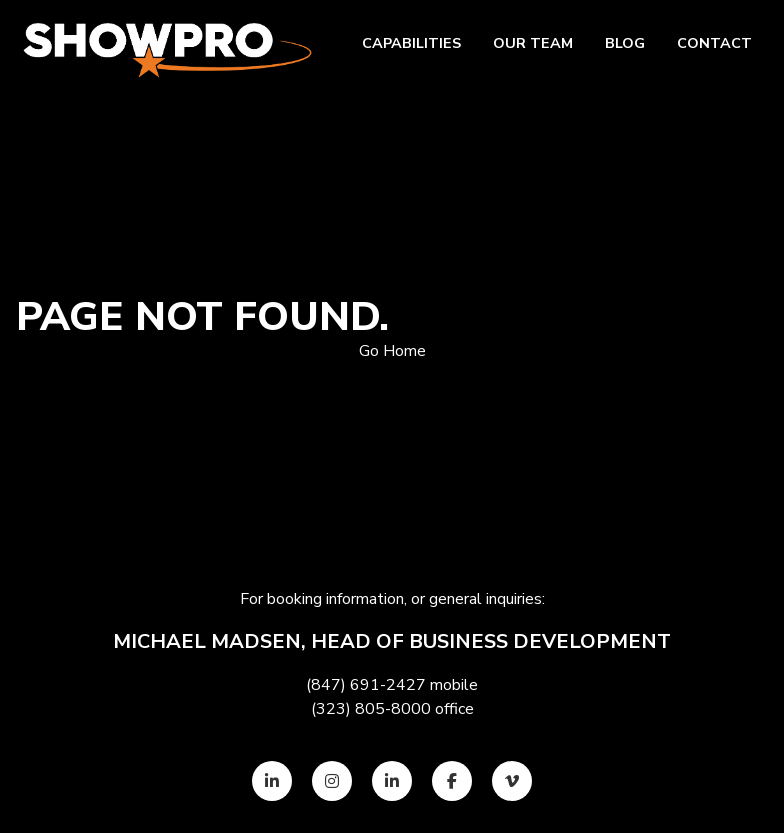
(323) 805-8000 (371, 709)
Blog (625, 43)
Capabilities (411, 43)
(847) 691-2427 (366, 685)
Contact (714, 43)
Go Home (392, 351)
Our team (533, 43)
